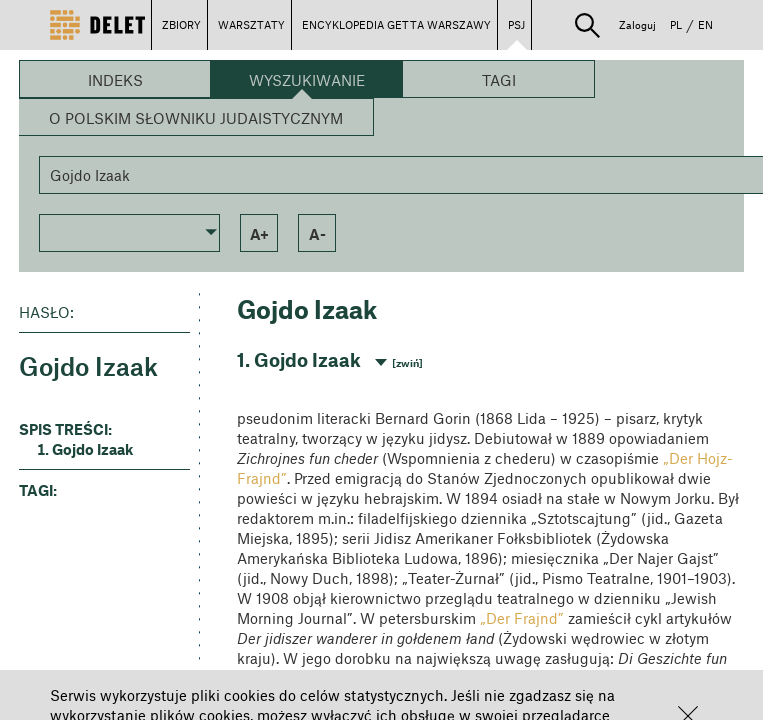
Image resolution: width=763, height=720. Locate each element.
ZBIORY (181, 24)
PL (676, 24)
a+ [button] (259, 234)
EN (705, 24)
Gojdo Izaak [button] (92, 449)
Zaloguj (637, 24)
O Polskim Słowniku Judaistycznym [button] (196, 118)
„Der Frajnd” (522, 618)
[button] (587, 25)
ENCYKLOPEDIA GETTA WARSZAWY (396, 24)
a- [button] (317, 234)
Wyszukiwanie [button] (307, 80)
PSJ (516, 24)
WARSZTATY (251, 24)
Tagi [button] (499, 80)
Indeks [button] (115, 80)
